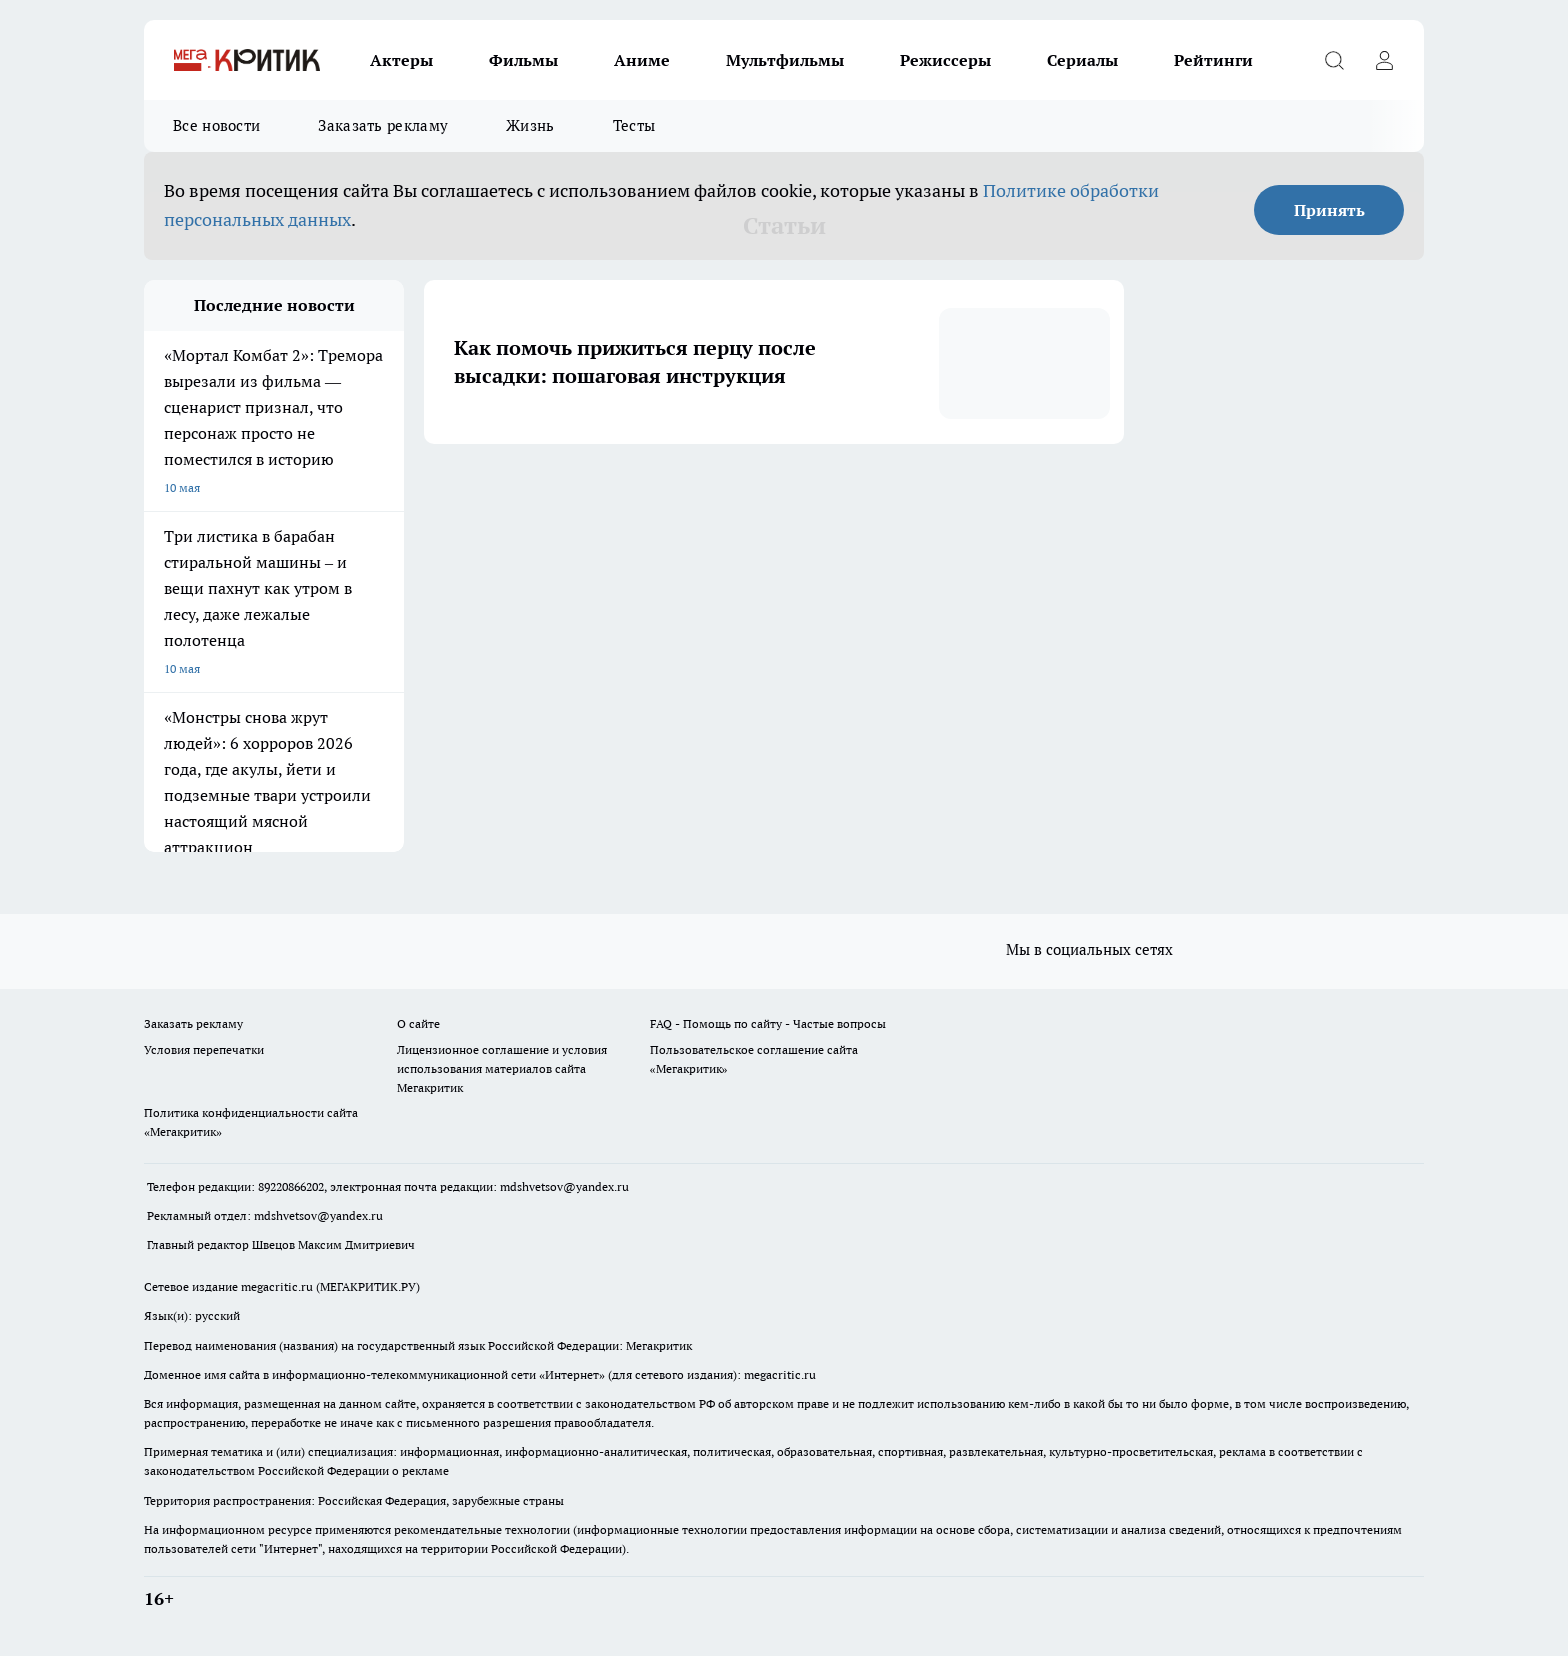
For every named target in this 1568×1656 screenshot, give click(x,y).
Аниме (642, 60)
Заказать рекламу (383, 125)
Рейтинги (1213, 60)
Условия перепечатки (204, 1049)
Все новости (216, 125)
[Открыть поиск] (1334, 60)
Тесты (634, 125)
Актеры (401, 60)
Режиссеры (945, 60)
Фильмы (523, 60)
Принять (1329, 210)
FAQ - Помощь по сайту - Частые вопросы (768, 1023)
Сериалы (1082, 60)
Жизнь (530, 125)
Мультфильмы (785, 60)
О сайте (418, 1023)
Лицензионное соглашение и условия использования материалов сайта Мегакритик (502, 1068)
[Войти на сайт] (1384, 60)
